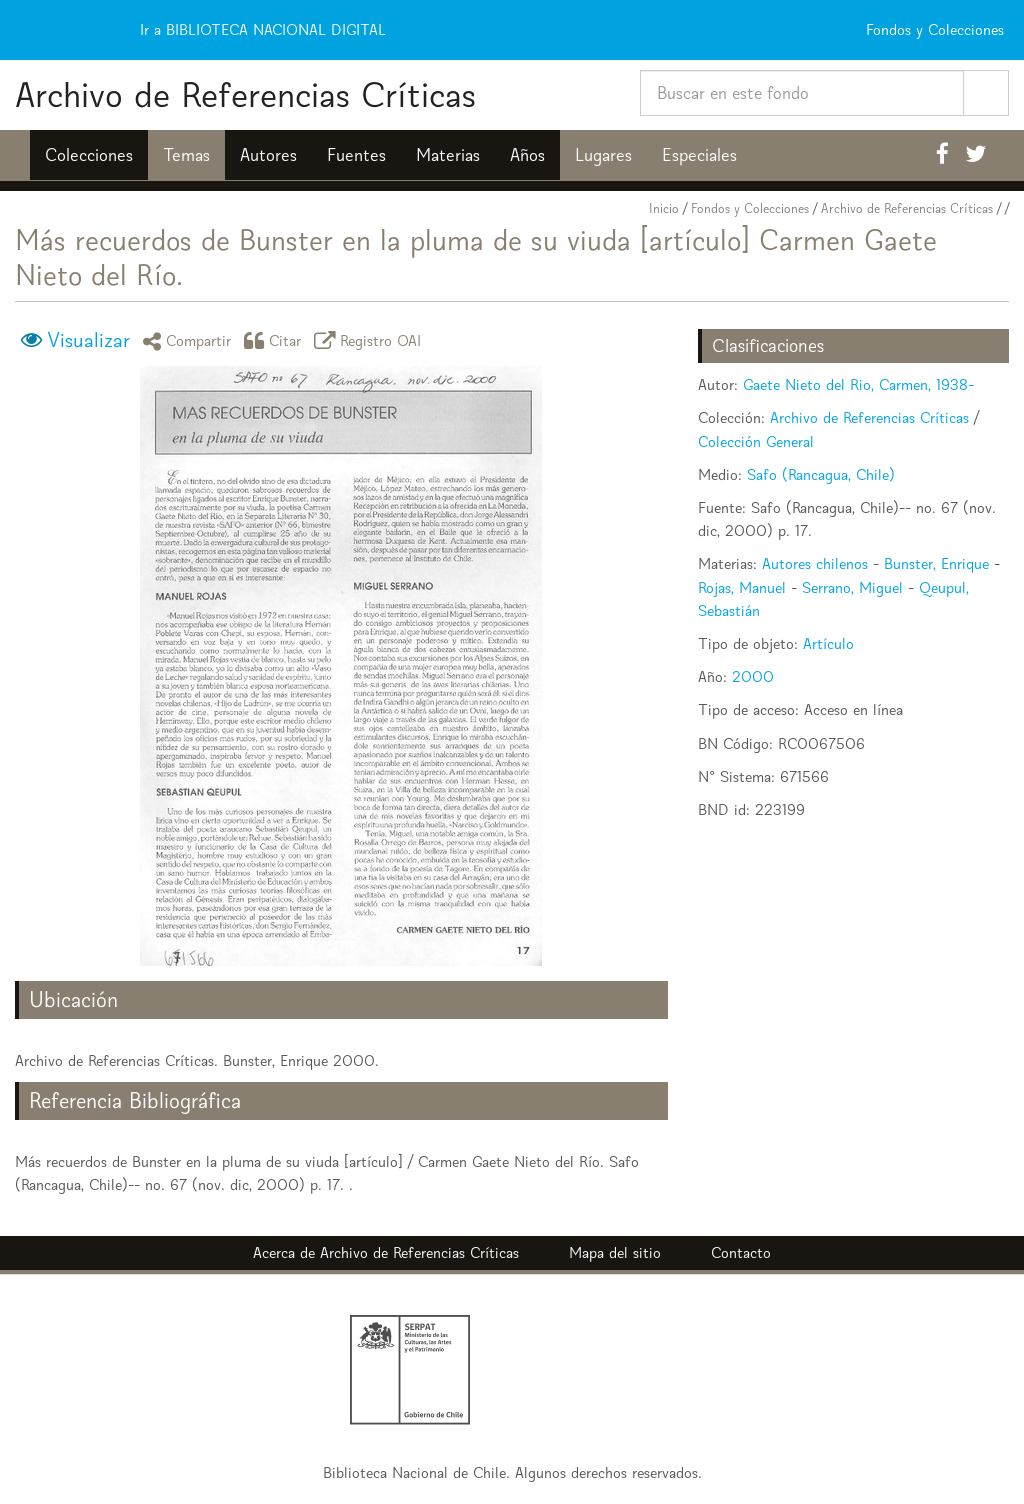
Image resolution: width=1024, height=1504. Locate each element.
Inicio (664, 208)
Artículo (828, 643)
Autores (268, 155)
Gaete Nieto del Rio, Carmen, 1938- (858, 384)
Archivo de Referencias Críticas (245, 94)
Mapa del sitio (615, 1252)
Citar (276, 340)
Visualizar (88, 340)
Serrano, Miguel (852, 587)
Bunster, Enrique (936, 563)
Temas (186, 155)
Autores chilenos (815, 563)
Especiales (699, 155)
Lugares (603, 155)
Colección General (756, 441)
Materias (448, 155)
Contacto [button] (741, 1252)
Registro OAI (371, 340)
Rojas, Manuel (742, 587)
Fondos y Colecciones (750, 208)
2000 (753, 676)
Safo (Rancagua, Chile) (821, 474)
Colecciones (89, 155)
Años (527, 155)
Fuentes (356, 155)
